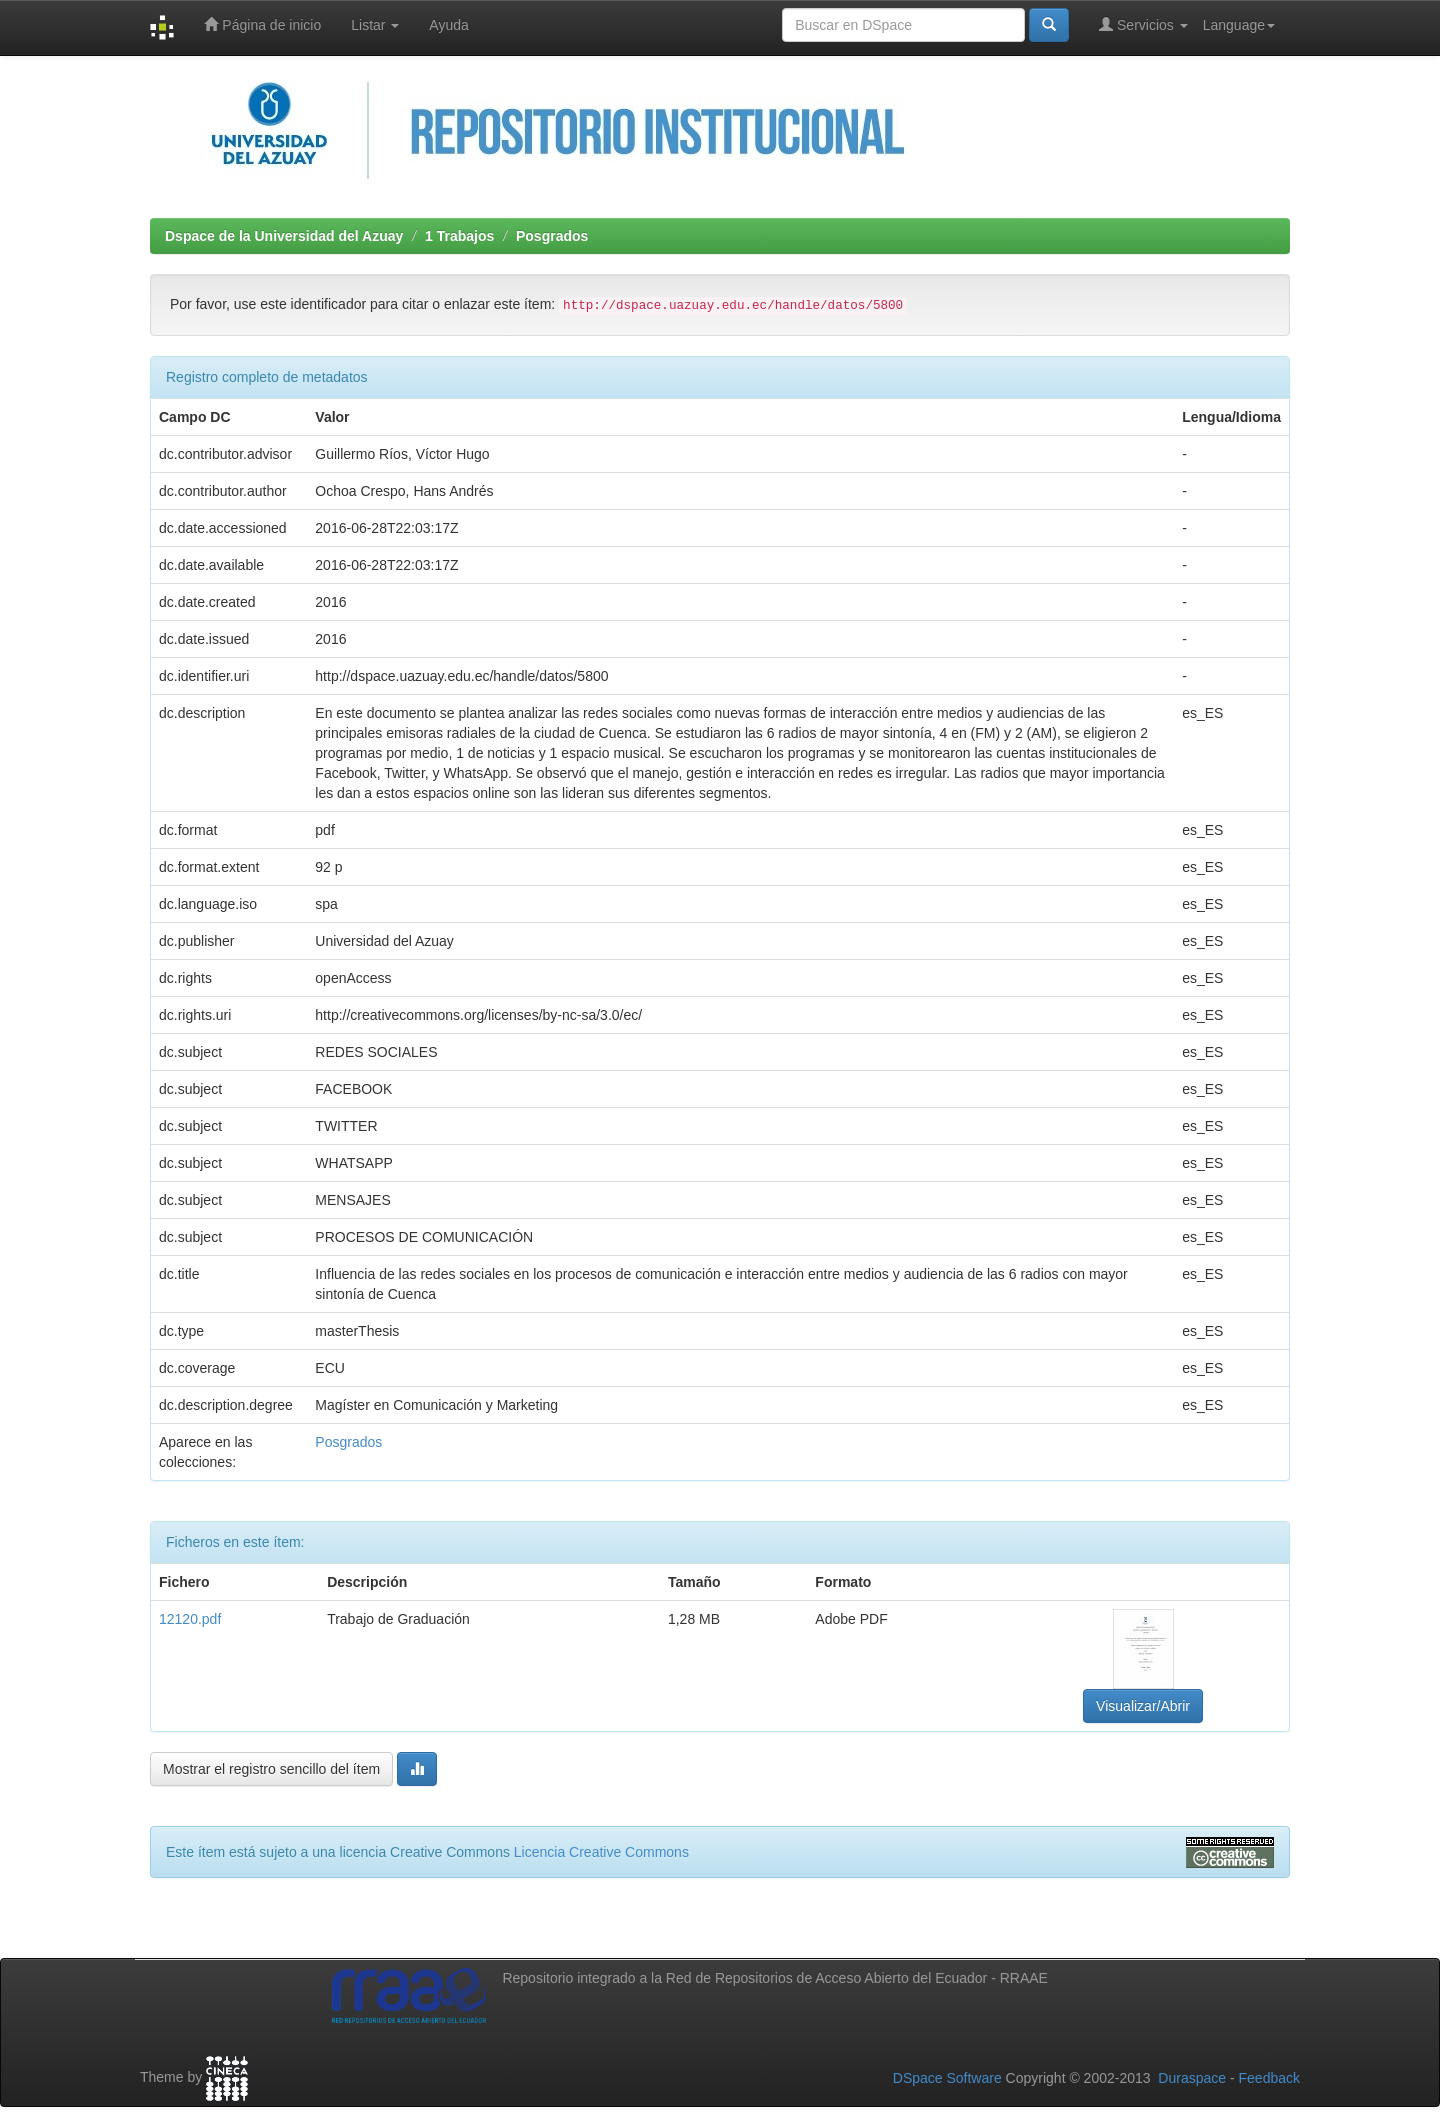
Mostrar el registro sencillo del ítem (271, 1769)
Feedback (1269, 2078)
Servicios (1143, 24)
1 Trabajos (459, 236)
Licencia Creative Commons (601, 1852)
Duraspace (1192, 2078)
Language (1239, 25)
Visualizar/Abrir (1143, 1706)
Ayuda (448, 25)
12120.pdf (190, 1619)
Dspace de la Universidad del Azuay (284, 236)
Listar (375, 25)
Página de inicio (262, 24)
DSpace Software (947, 2078)
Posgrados (552, 236)
